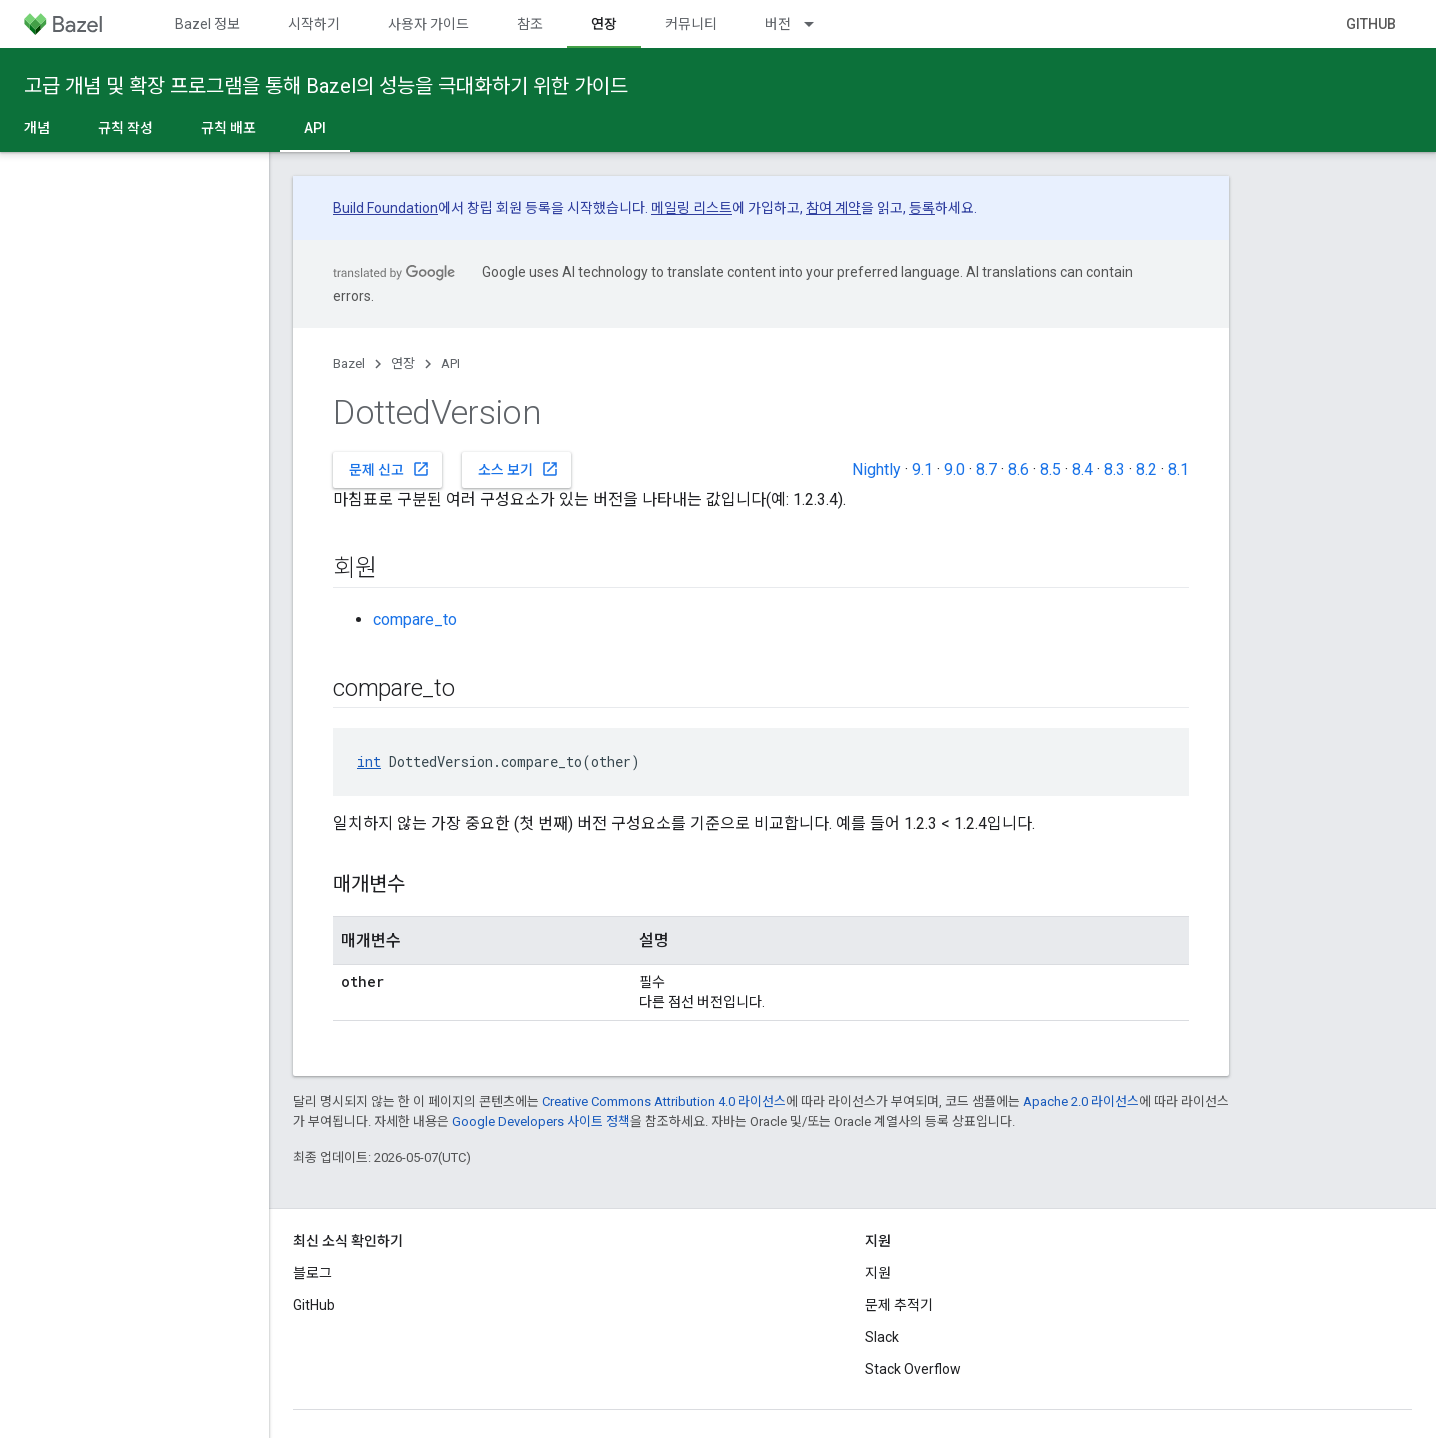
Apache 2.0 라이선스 (1081, 1101)
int (369, 761)
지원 (878, 1273)
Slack (882, 1337)
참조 (530, 24)
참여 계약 (833, 208)
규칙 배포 (228, 128)
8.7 (986, 469)
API (450, 363)
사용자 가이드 (428, 24)
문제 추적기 (899, 1305)
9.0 (954, 469)
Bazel (349, 363)
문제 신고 (389, 469)
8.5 (1050, 469)
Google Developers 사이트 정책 (541, 1121)
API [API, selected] (315, 128)
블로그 (312, 1273)
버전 (778, 24)
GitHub (1371, 24)
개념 (37, 128)
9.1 (922, 469)
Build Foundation (385, 208)
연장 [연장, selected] (604, 24)
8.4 (1082, 469)
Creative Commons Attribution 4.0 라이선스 (664, 1101)
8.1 (1178, 469)
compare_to (415, 619)
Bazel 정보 (207, 24)
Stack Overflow (913, 1369)
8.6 (1018, 469)
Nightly (876, 469)
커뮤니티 (691, 24)
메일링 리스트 (691, 208)
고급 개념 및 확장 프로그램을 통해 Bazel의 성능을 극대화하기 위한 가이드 (326, 86)
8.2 (1146, 469)
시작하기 (314, 24)
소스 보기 (518, 469)
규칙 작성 (125, 128)
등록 (922, 208)
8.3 (1114, 469)
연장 (403, 363)
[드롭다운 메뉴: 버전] (818, 24)
